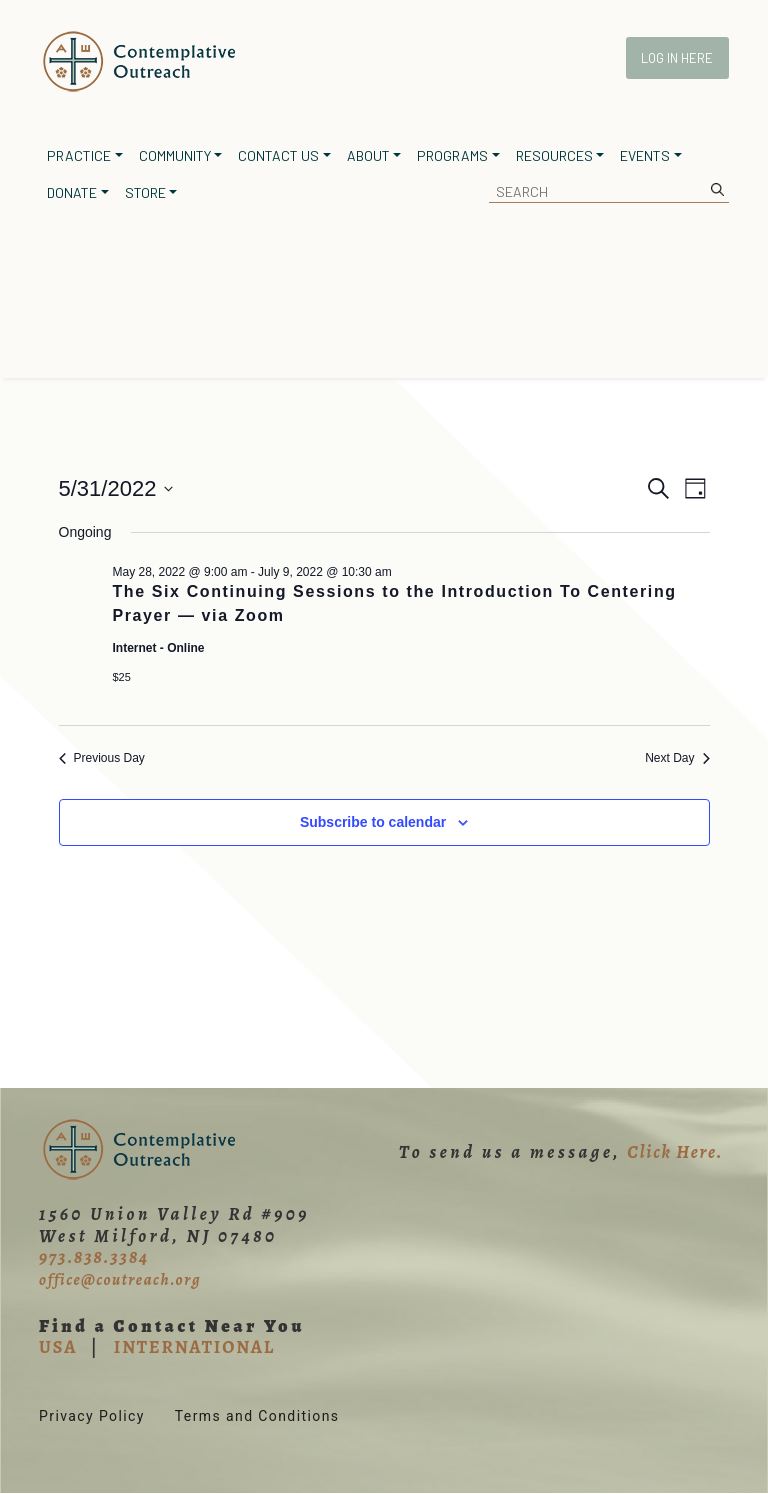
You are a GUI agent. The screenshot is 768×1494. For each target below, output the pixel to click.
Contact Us (278, 155)
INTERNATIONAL (194, 1347)
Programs (452, 155)
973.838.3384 (94, 1257)
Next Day (677, 758)
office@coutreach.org (120, 1280)
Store (145, 192)
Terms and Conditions (257, 1416)
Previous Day (102, 758)
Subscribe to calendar (373, 822)
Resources (554, 155)
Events (645, 155)
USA (58, 1347)
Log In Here (677, 58)
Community (175, 155)
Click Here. (675, 1152)
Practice (79, 155)
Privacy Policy (92, 1416)
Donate (72, 192)
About (368, 155)
